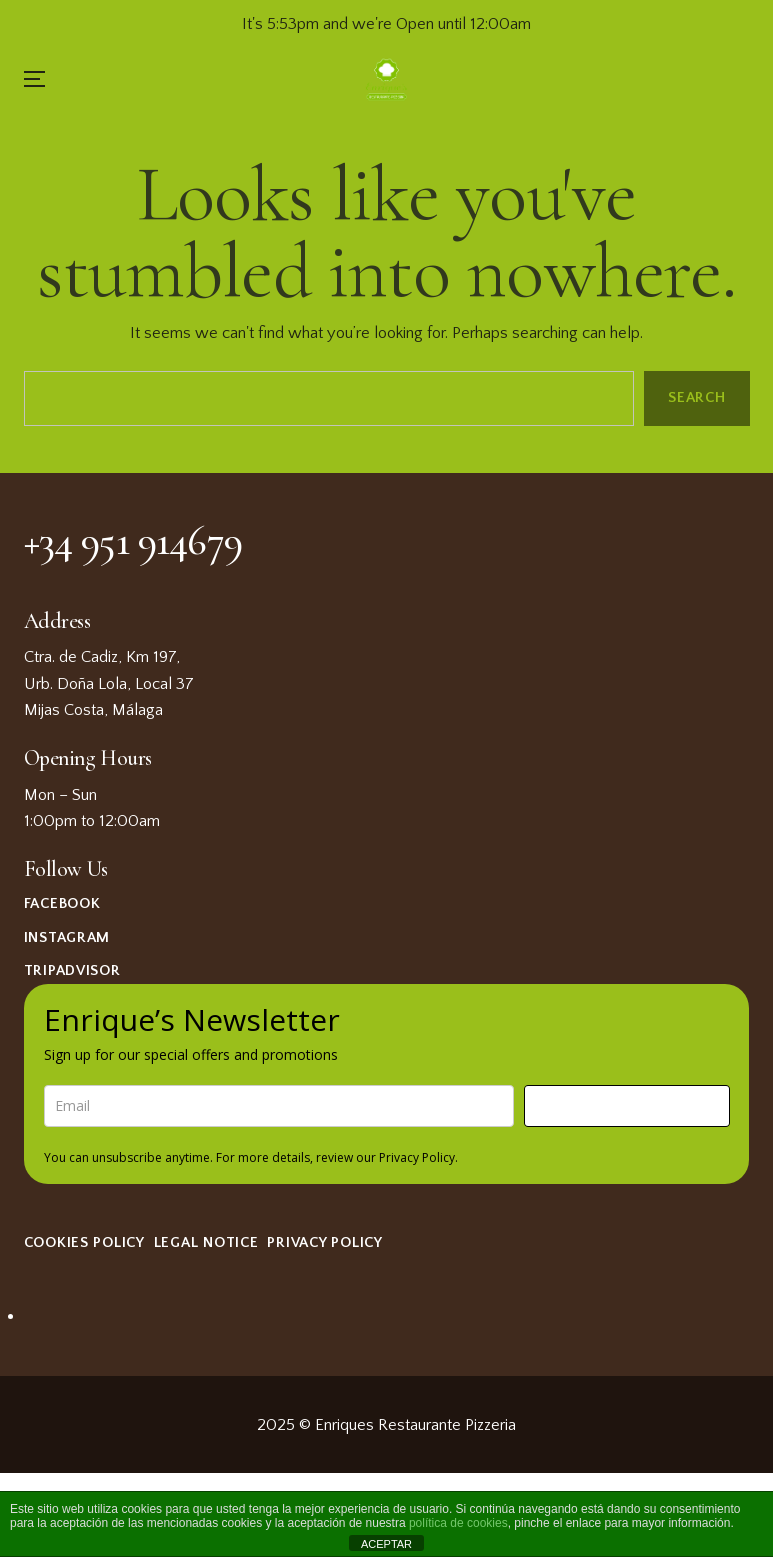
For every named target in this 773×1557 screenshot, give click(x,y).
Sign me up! (627, 1105)
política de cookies (458, 1523)
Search (696, 397)
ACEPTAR (386, 1544)
